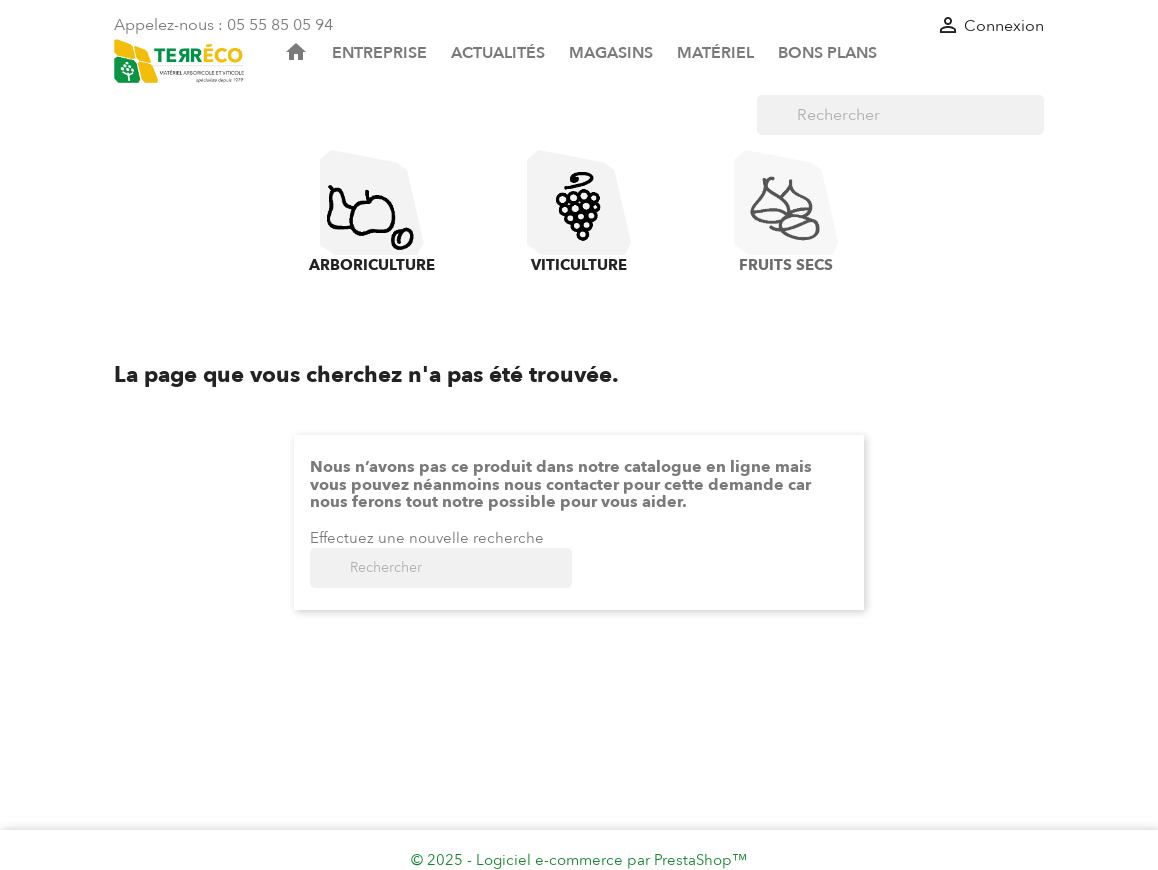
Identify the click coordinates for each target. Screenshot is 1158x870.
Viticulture (579, 212)
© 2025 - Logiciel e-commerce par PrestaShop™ (579, 860)
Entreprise (379, 53)
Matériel (715, 53)
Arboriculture (372, 212)
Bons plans (827, 53)
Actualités (498, 53)
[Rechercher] (900, 115)
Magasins (611, 53)
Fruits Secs (786, 212)
